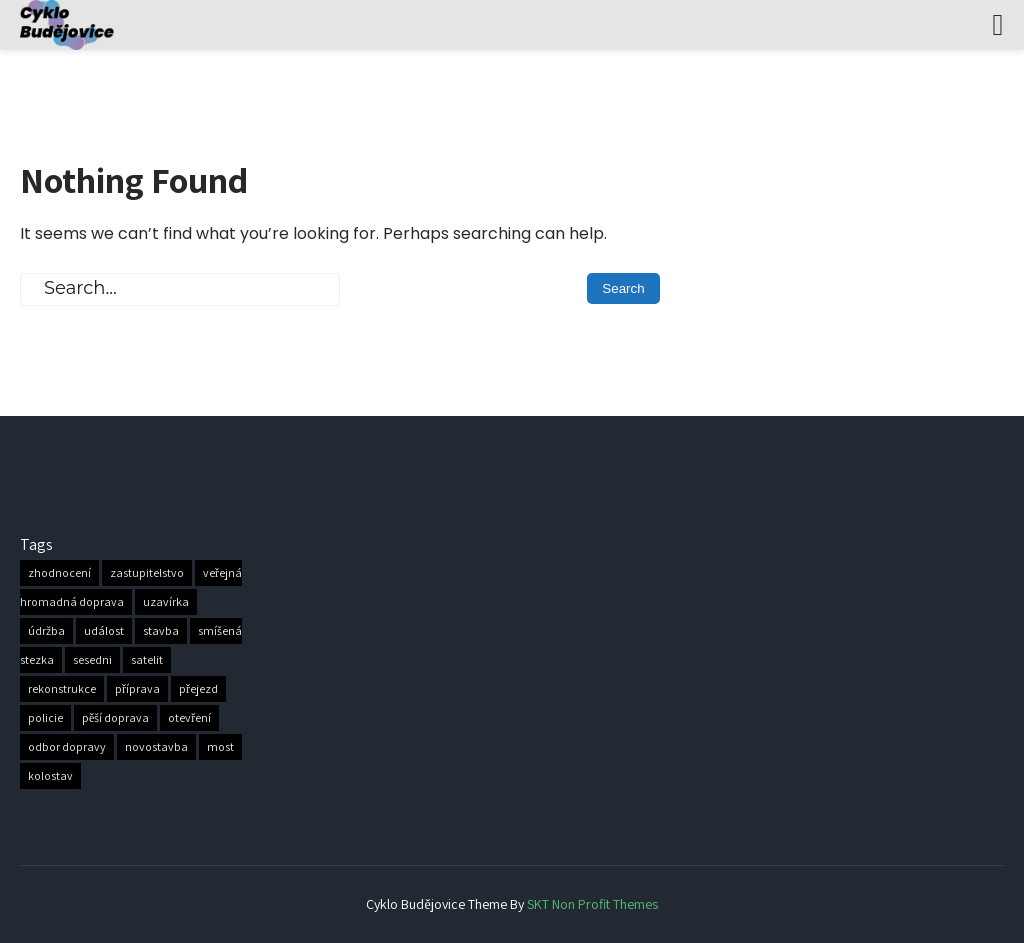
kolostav (50, 776)
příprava (137, 689)
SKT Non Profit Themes (592, 904)
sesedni (92, 660)
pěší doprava (115, 718)
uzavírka (166, 602)
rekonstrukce (62, 689)
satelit (147, 660)
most (220, 747)
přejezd (198, 689)
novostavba (156, 747)
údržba (46, 631)
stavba (161, 631)
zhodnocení (59, 573)
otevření (189, 718)
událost (104, 631)
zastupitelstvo (147, 573)
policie (45, 718)
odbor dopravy (67, 747)
